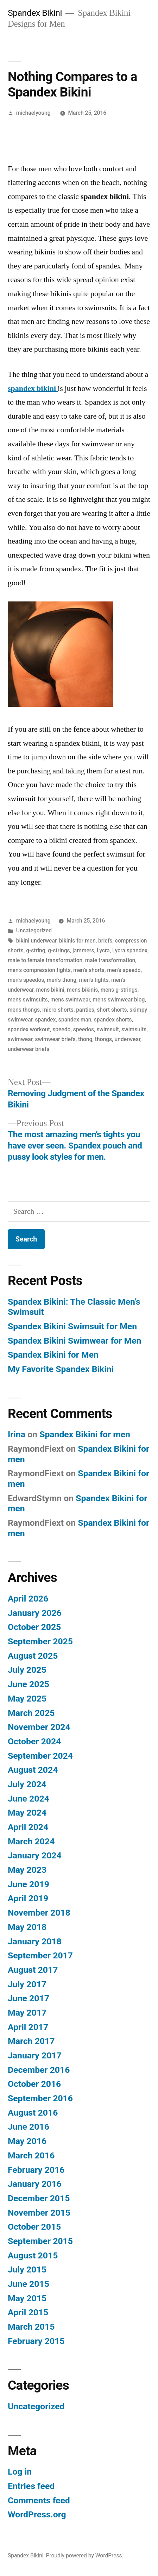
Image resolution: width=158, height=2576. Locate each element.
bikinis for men (77, 940)
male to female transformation (45, 960)
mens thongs (24, 1009)
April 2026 (28, 1598)
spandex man (74, 1019)
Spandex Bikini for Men (53, 1355)
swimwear (20, 1039)
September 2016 (40, 2098)
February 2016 (36, 2170)
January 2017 (35, 2055)
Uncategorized (34, 930)
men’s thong (61, 980)
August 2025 (33, 1656)
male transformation (110, 960)
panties (85, 1009)
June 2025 (28, 1684)
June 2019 (28, 1884)
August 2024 (33, 1770)
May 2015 (27, 2298)
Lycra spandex (129, 950)
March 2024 (31, 1841)
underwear (127, 1039)
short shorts (112, 1009)
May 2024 (27, 1813)
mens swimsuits (28, 999)
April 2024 (28, 1827)
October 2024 (34, 1741)
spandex (45, 1019)
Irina (16, 1434)
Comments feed (39, 2500)
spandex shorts (113, 1019)
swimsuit (107, 1029)
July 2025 (27, 1670)
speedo (61, 1029)
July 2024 (27, 1784)
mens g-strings (119, 989)
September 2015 (40, 2241)
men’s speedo (123, 970)
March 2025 (31, 1713)
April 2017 (28, 2027)
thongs (103, 1039)
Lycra (103, 950)
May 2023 (27, 1870)
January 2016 (35, 2184)
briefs (105, 940)
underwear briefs (28, 1049)
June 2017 (28, 1998)
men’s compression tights (39, 970)
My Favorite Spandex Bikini (61, 1369)
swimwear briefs (55, 1039)
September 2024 (40, 1756)
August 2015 (33, 2255)
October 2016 (34, 2084)
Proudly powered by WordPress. (85, 2555)
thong (85, 1039)
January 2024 (35, 1855)
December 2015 (39, 2198)
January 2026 (35, 1613)
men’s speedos (26, 980)
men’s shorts (89, 970)
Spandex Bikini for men (84, 1434)
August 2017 (33, 1970)
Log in (20, 2472)
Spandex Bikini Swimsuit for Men (72, 1326)
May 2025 (27, 1698)
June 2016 (28, 2127)
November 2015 (39, 2213)
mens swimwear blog (119, 999)
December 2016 (39, 2070)
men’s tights (94, 980)
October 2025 (34, 1627)
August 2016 (33, 2113)
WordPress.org (37, 2514)
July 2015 (27, 2269)
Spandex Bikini (35, 13)
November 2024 (39, 1727)
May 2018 (27, 1927)
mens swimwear (70, 999)
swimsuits (133, 1029)
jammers (83, 950)
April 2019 (28, 1898)
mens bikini (50, 989)
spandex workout (29, 1029)
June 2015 (28, 2284)
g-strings (59, 950)
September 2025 (40, 1641)
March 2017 (31, 2041)
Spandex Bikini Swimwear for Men (74, 1341)
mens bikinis (82, 989)
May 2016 (27, 2141)
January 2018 (35, 1941)
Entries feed (31, 2486)
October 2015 (34, 2227)
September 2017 (40, 1955)
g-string (35, 950)
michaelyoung (33, 112)
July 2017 (27, 1984)
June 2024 (28, 1798)
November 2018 (39, 1913)
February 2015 (36, 2341)
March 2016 (31, 2155)
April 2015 (28, 2312)
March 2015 (31, 2327)
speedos (83, 1029)
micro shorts (58, 1009)
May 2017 (27, 2013)
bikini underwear (36, 940)
